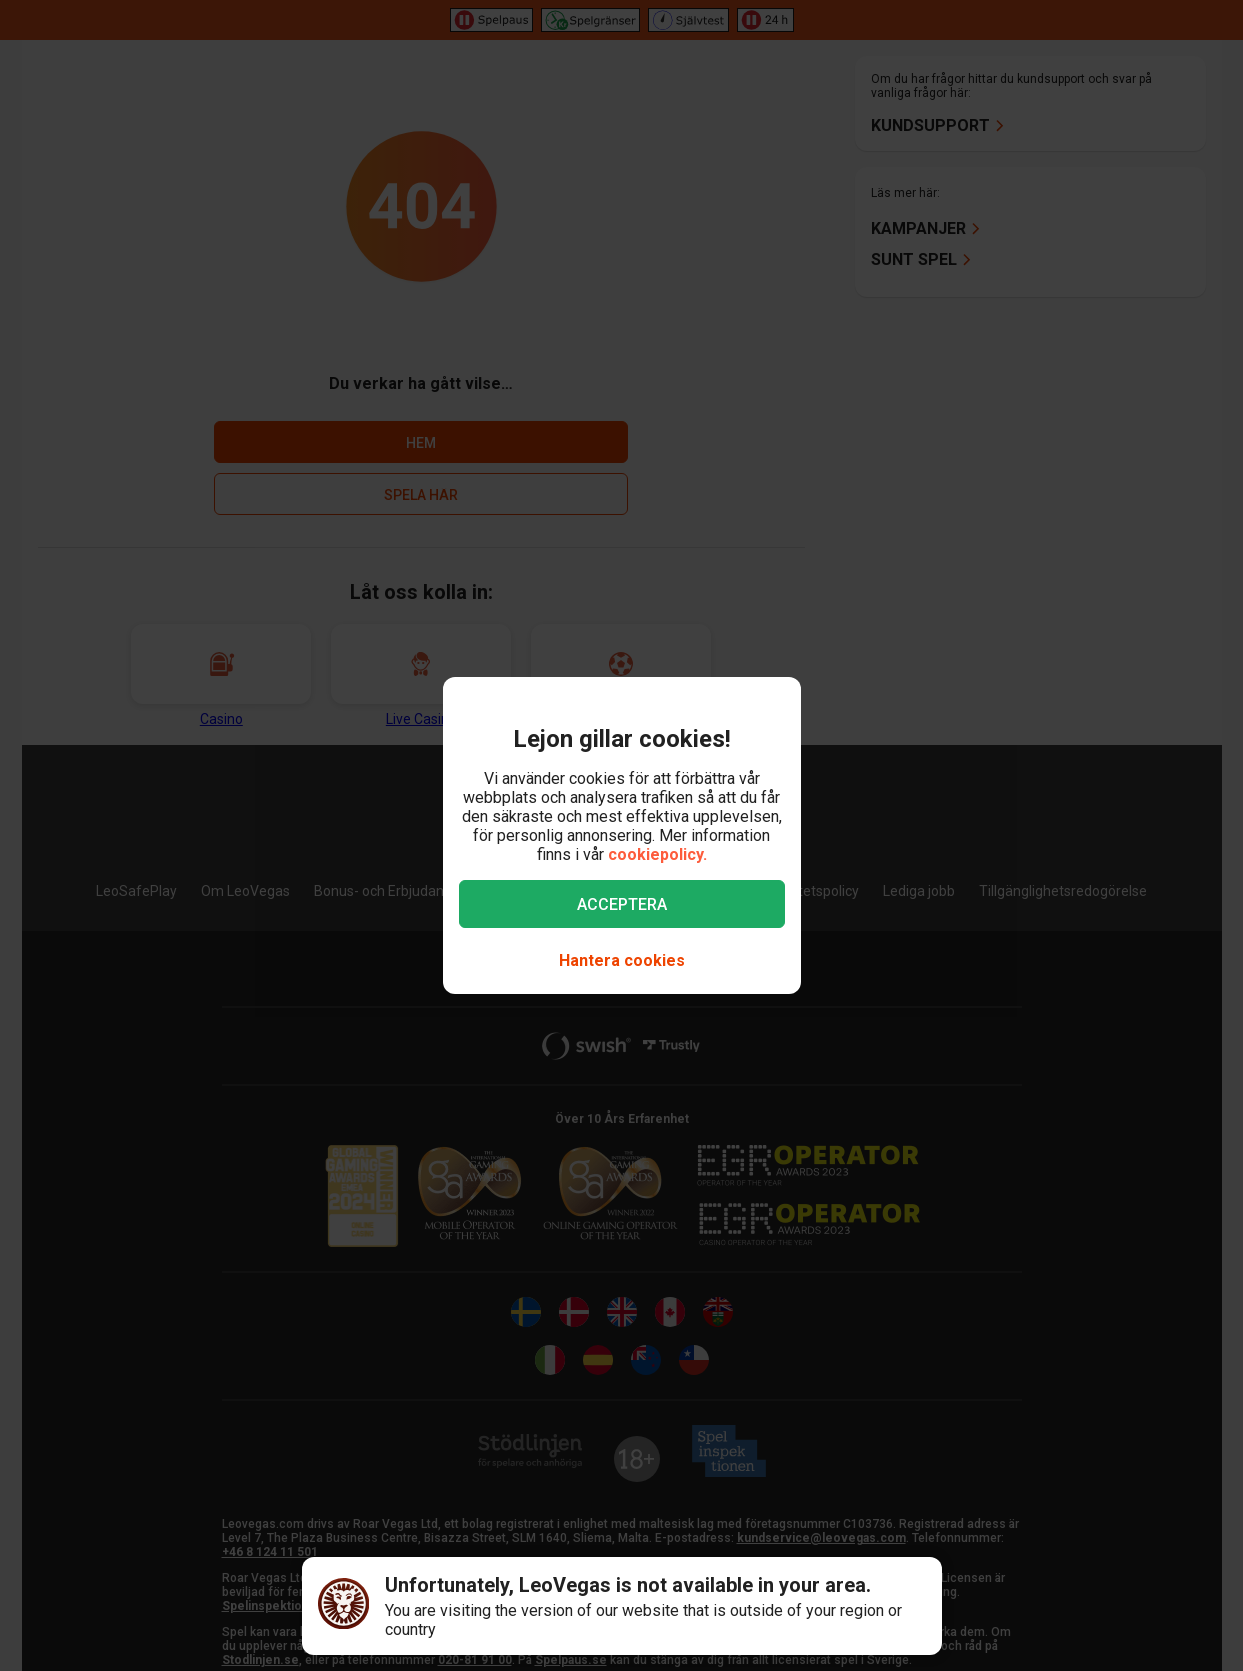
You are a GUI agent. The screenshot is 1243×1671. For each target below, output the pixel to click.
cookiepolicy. (657, 854)
